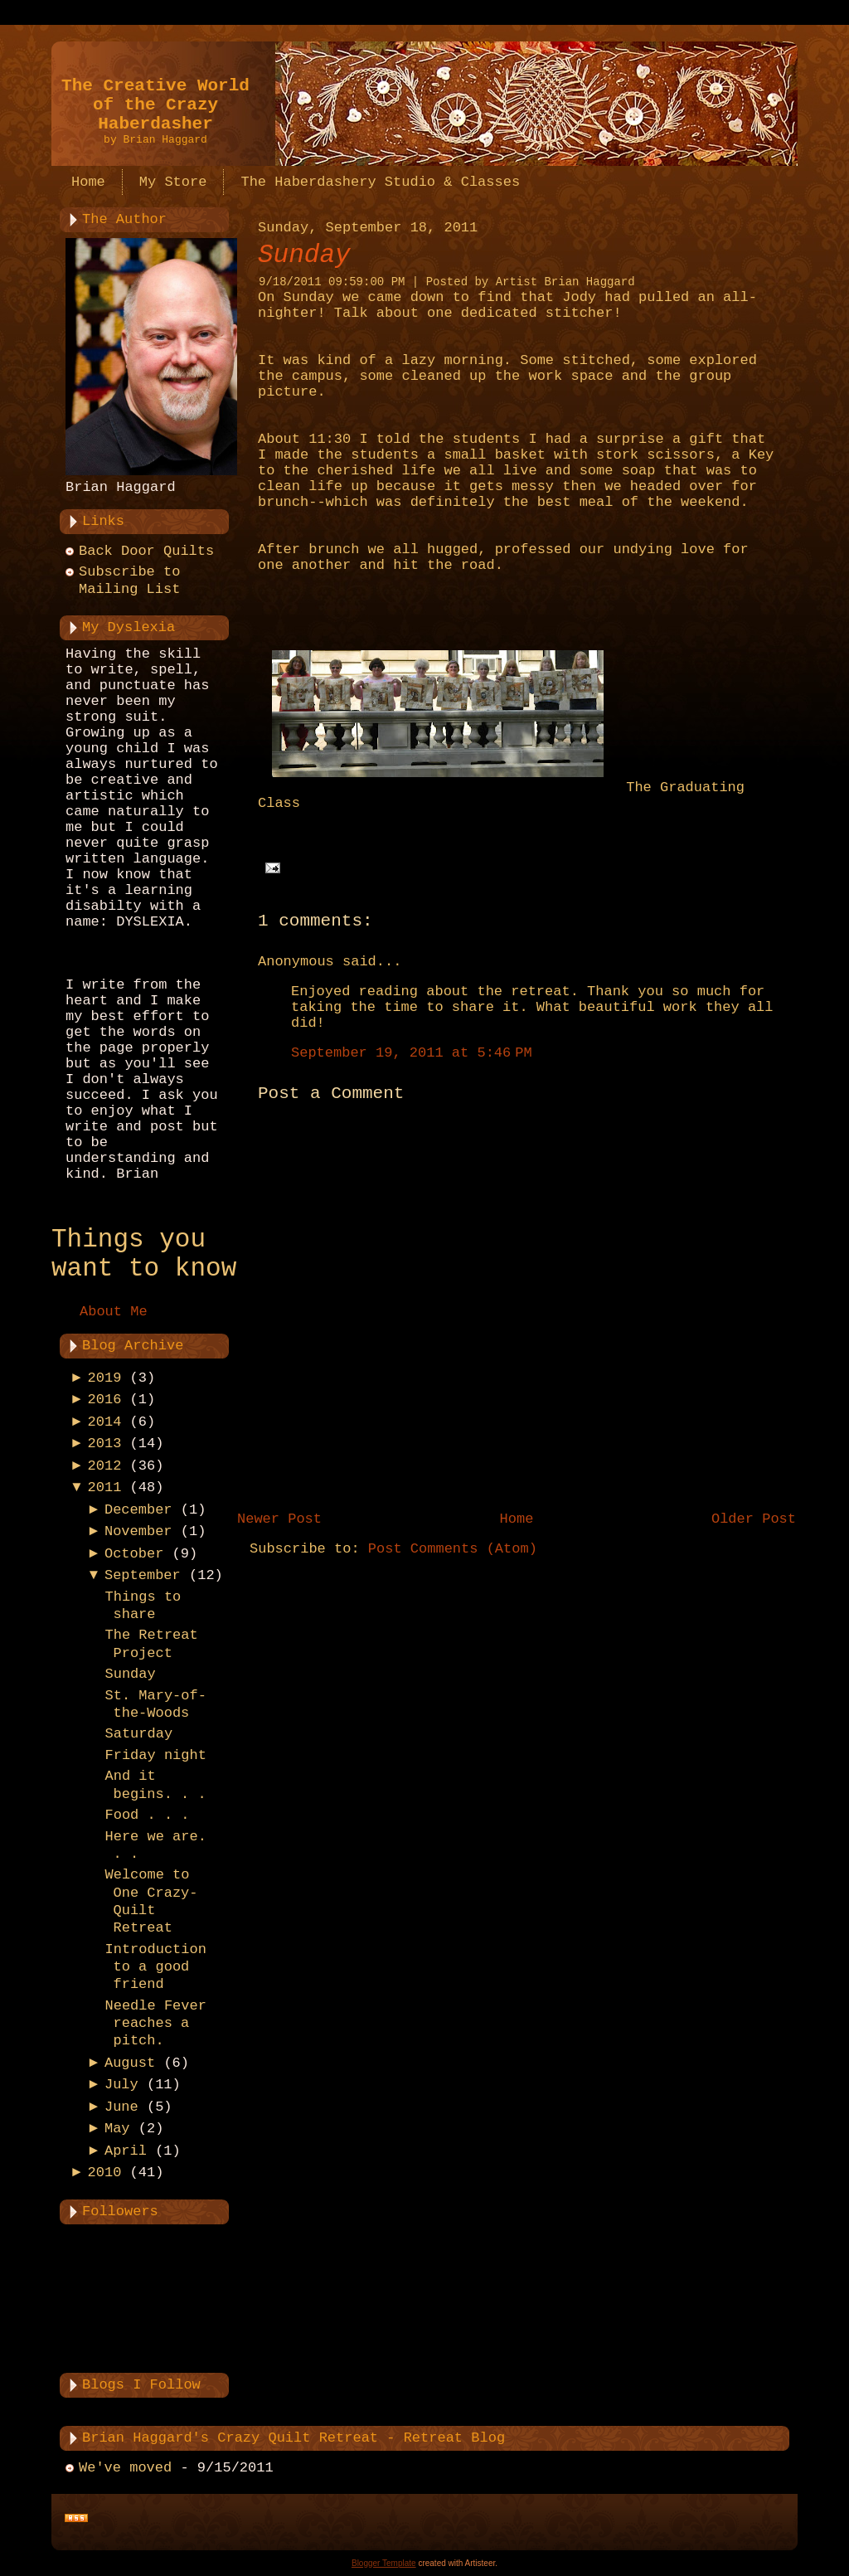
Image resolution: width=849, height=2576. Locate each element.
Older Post (753, 1519)
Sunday (129, 1674)
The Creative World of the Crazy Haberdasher (155, 105)
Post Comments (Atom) (452, 1549)
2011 (105, 1487)
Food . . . (146, 1815)
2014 (105, 1422)
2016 (105, 1399)
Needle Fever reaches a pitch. (155, 2023)
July (121, 2084)
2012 (105, 1466)
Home (517, 1519)
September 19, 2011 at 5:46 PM (411, 1053)
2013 (105, 1443)
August (129, 2063)
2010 (105, 2172)
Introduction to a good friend (155, 1967)
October (133, 1554)
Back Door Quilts (146, 551)
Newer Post (279, 1519)
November (138, 1531)
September (142, 1575)
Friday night (155, 1755)
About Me (114, 1312)
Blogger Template (384, 2563)
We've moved (125, 2468)
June (121, 2107)
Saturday (138, 1734)
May (117, 2128)
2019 (105, 1378)
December (138, 1510)
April (125, 2151)
